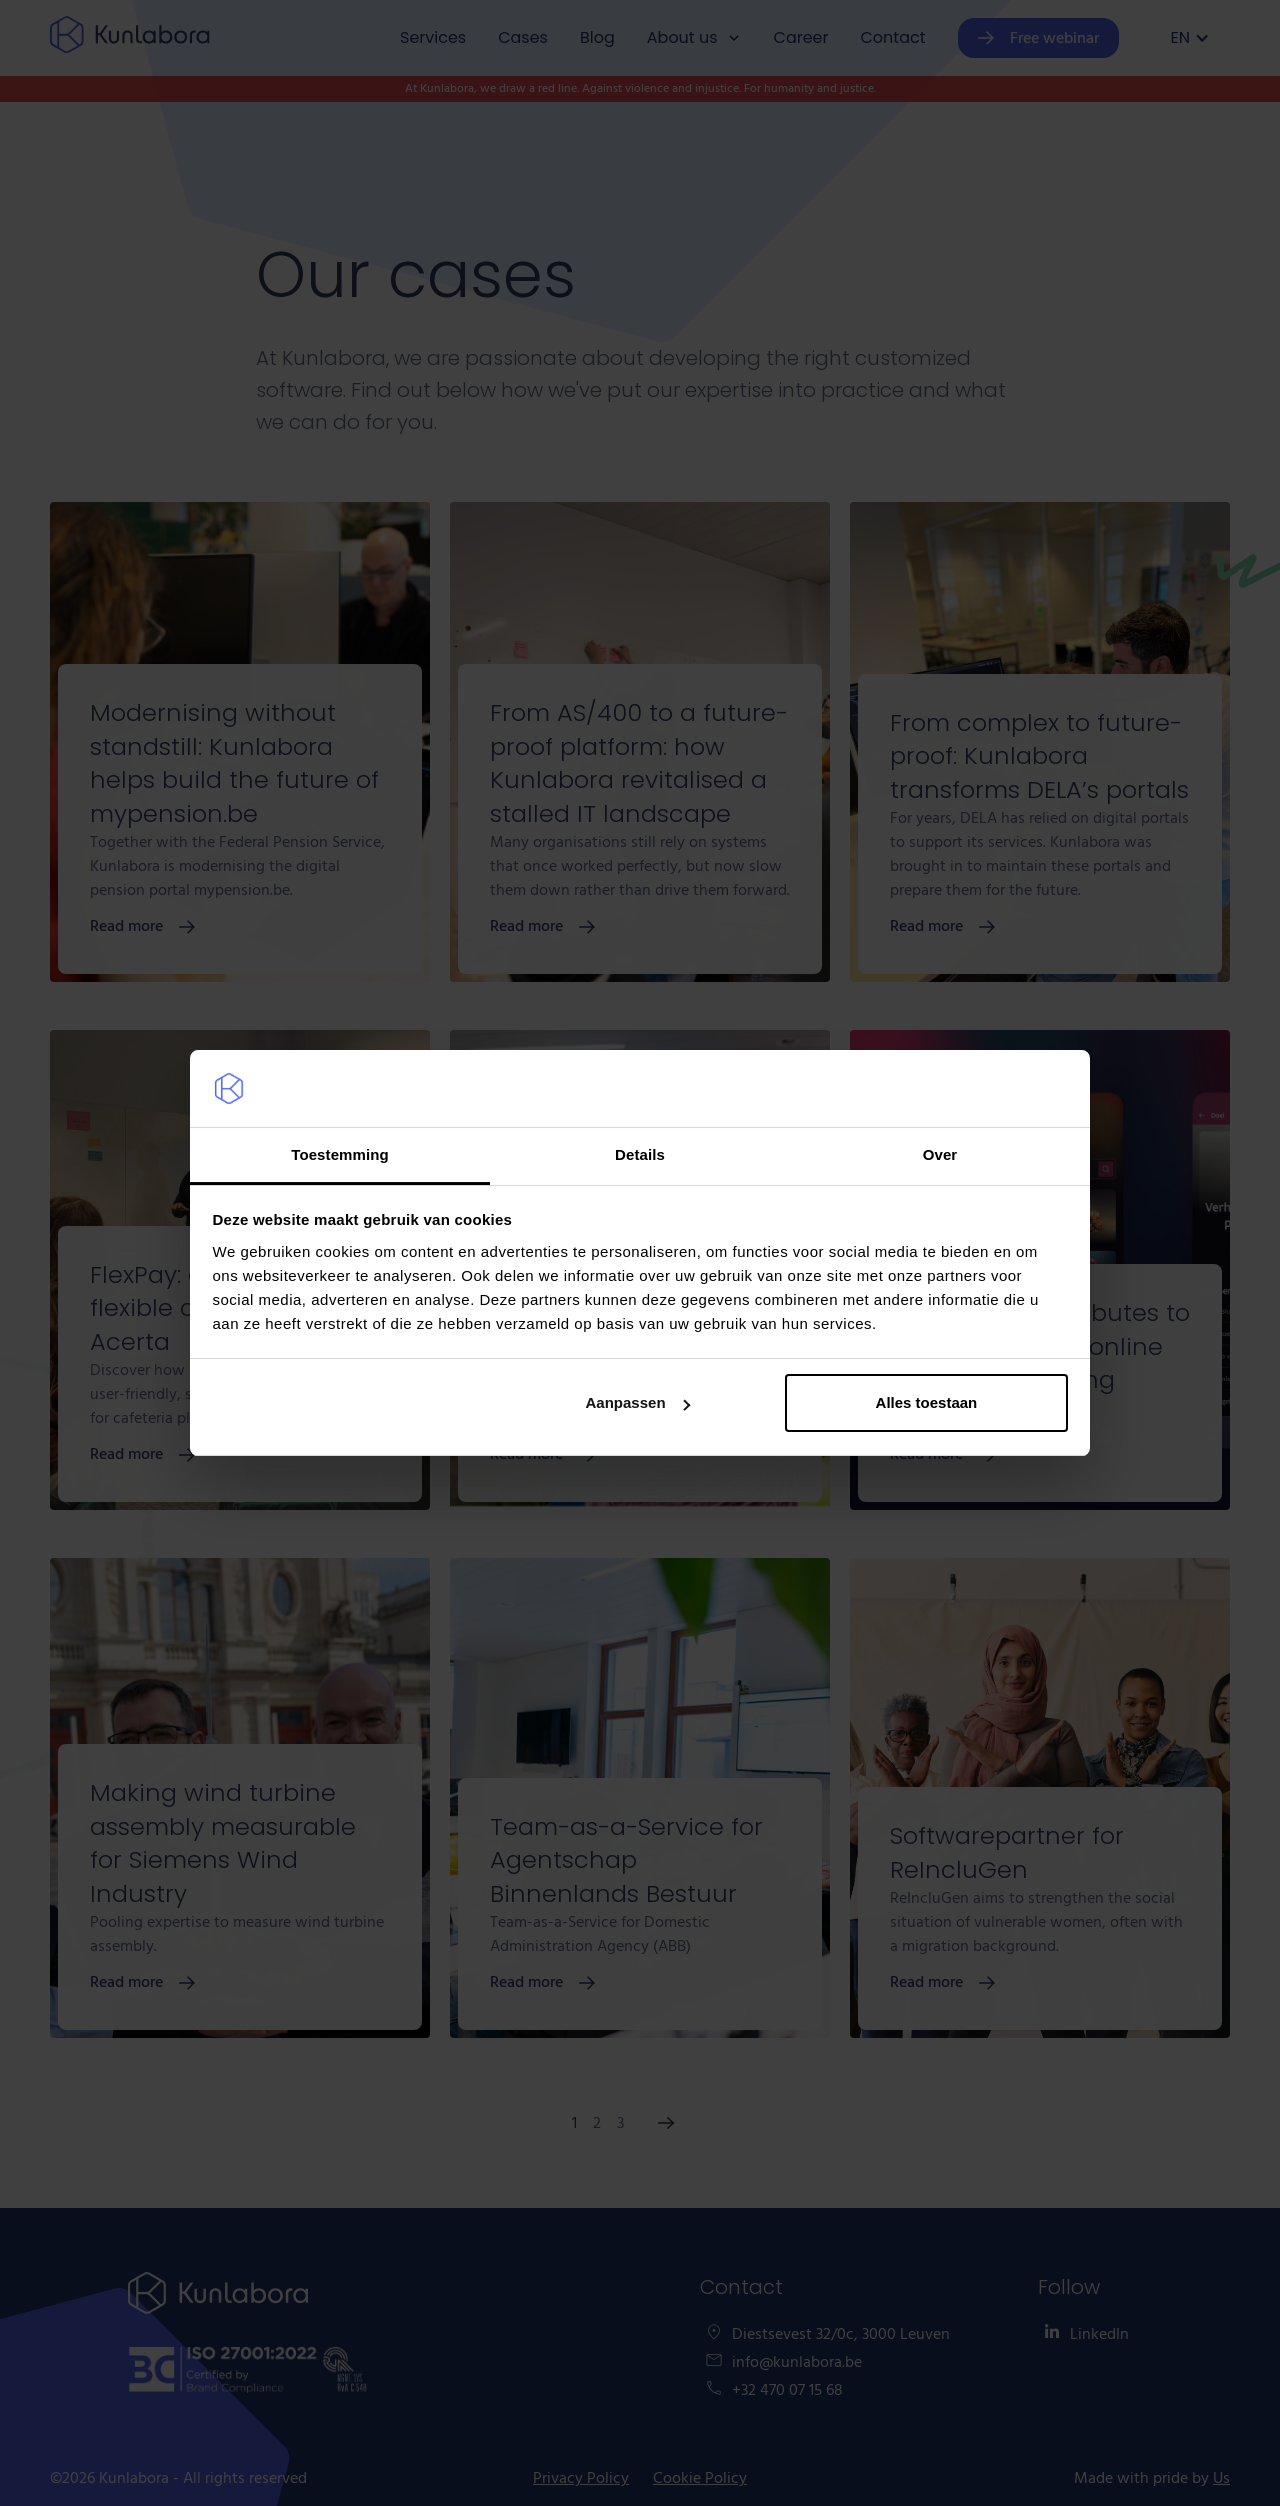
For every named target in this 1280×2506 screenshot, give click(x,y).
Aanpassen (638, 1402)
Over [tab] (940, 1154)
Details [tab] (640, 1154)
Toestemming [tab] (340, 1154)
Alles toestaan (927, 1402)
